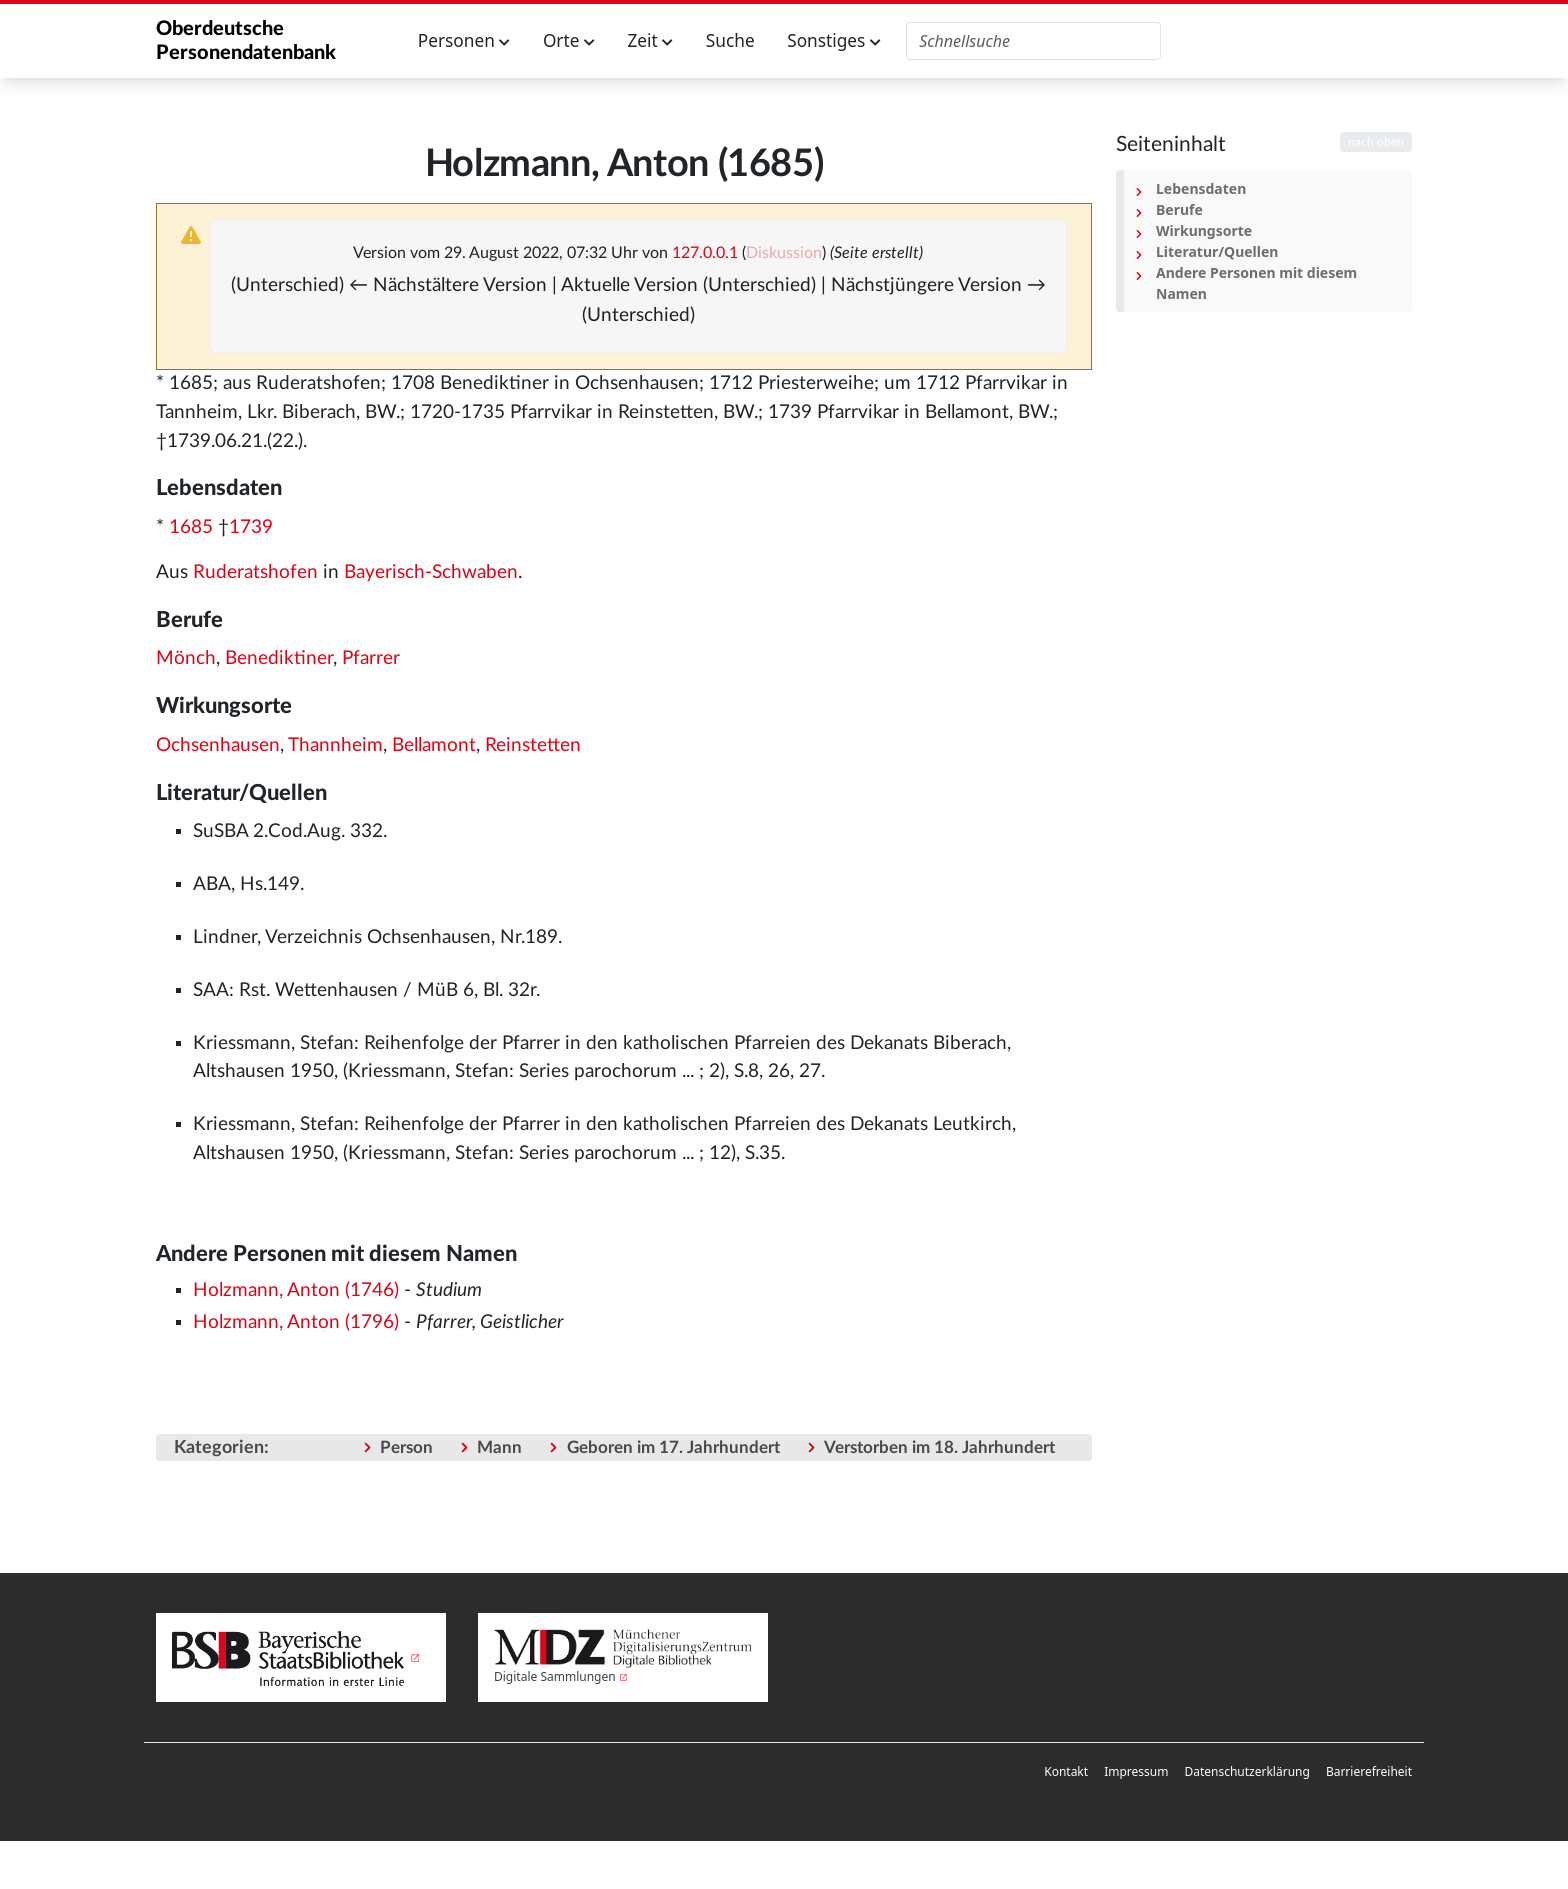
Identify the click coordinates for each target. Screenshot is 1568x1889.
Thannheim (335, 745)
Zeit (650, 40)
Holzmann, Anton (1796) (296, 1322)
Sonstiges (834, 40)
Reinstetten (533, 745)
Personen (464, 40)
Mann (499, 1447)
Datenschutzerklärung (1246, 1771)
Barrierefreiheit (1369, 1771)
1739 (251, 527)
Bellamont (434, 745)
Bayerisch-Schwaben (431, 572)
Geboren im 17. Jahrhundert (673, 1447)
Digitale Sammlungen (555, 1676)
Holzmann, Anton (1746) (296, 1290)
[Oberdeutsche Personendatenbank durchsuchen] (1033, 41)
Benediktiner (279, 658)
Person (406, 1447)
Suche (730, 40)
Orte (569, 40)
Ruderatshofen (255, 572)
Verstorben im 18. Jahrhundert (939, 1447)
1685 (191, 527)
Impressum (1136, 1771)
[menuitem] (1066, 1772)
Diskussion (784, 253)
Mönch (186, 658)
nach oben (1376, 142)
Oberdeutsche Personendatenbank (246, 41)
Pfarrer (371, 658)
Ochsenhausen (218, 745)
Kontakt (1066, 1771)
